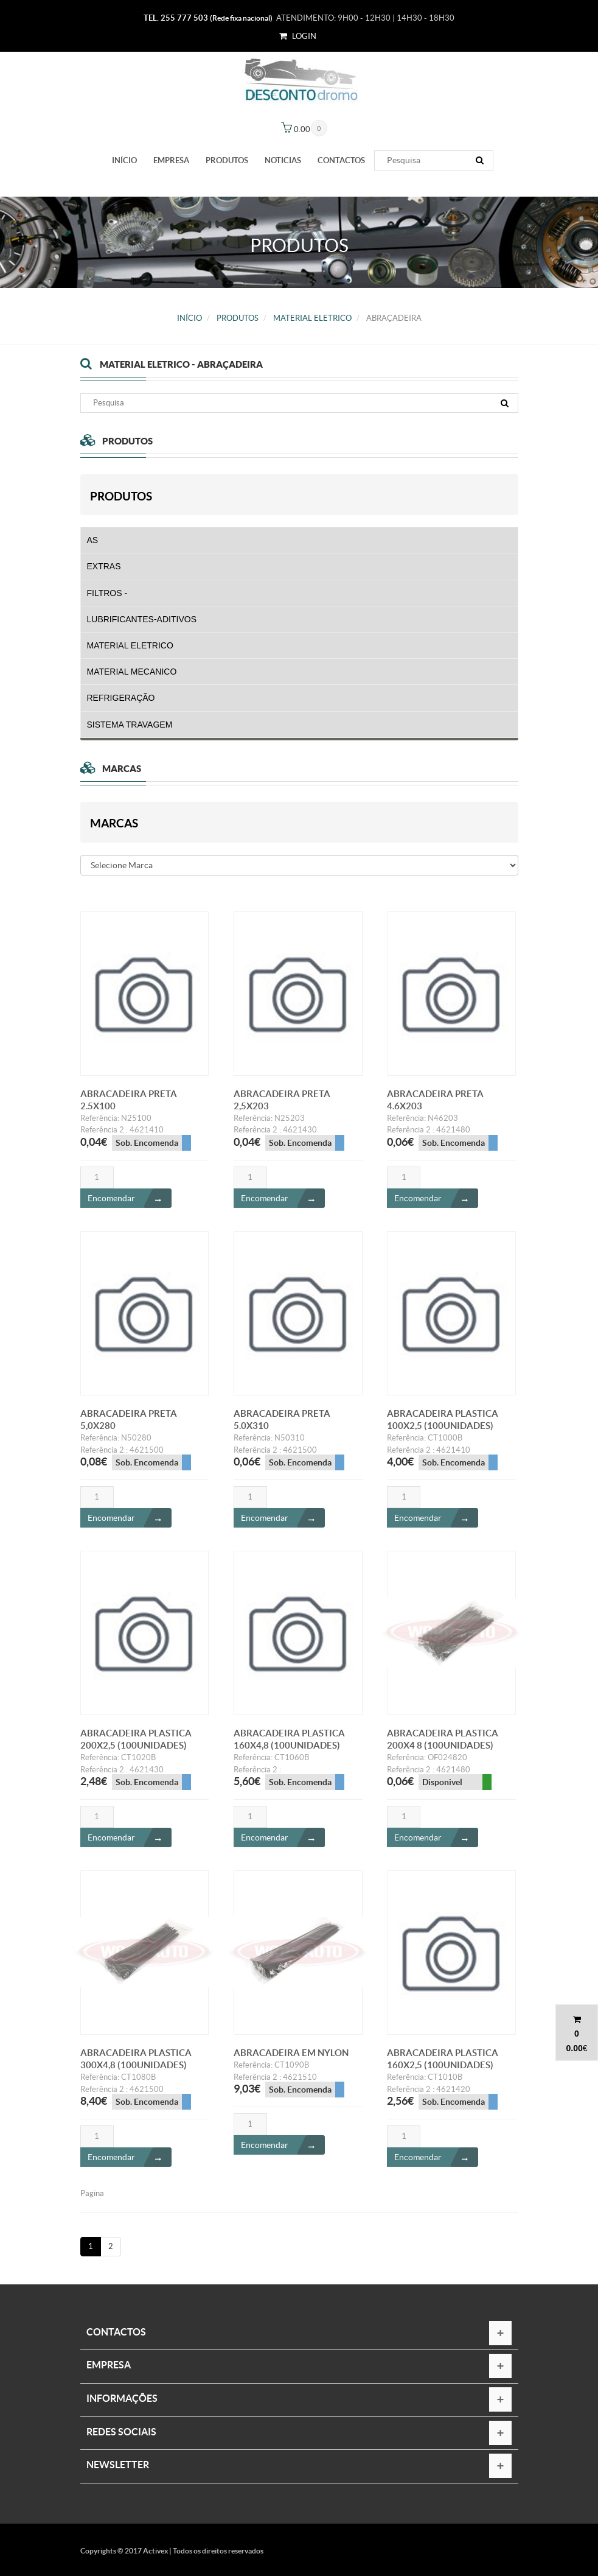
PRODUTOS (227, 160)
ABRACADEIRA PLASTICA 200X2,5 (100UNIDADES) (136, 1745)
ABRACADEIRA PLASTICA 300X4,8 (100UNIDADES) (136, 2065)
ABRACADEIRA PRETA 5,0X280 (128, 1425)
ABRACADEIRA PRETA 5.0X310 (282, 1425)
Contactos (341, 160)
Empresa (171, 160)
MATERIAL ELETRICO (312, 318)
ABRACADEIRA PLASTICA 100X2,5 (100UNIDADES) (442, 1425)
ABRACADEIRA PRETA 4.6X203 (435, 1106)
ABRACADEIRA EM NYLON (291, 2059)
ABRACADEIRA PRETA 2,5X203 (282, 1106)
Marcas (113, 823)
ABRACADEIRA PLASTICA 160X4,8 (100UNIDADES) (289, 1745)
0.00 (574, 2048)
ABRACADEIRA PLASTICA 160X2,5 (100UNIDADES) (442, 2065)
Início (124, 160)
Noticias (283, 160)
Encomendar (130, 1204)
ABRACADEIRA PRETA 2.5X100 (128, 1106)
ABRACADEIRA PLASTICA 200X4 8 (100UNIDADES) (442, 1745)
